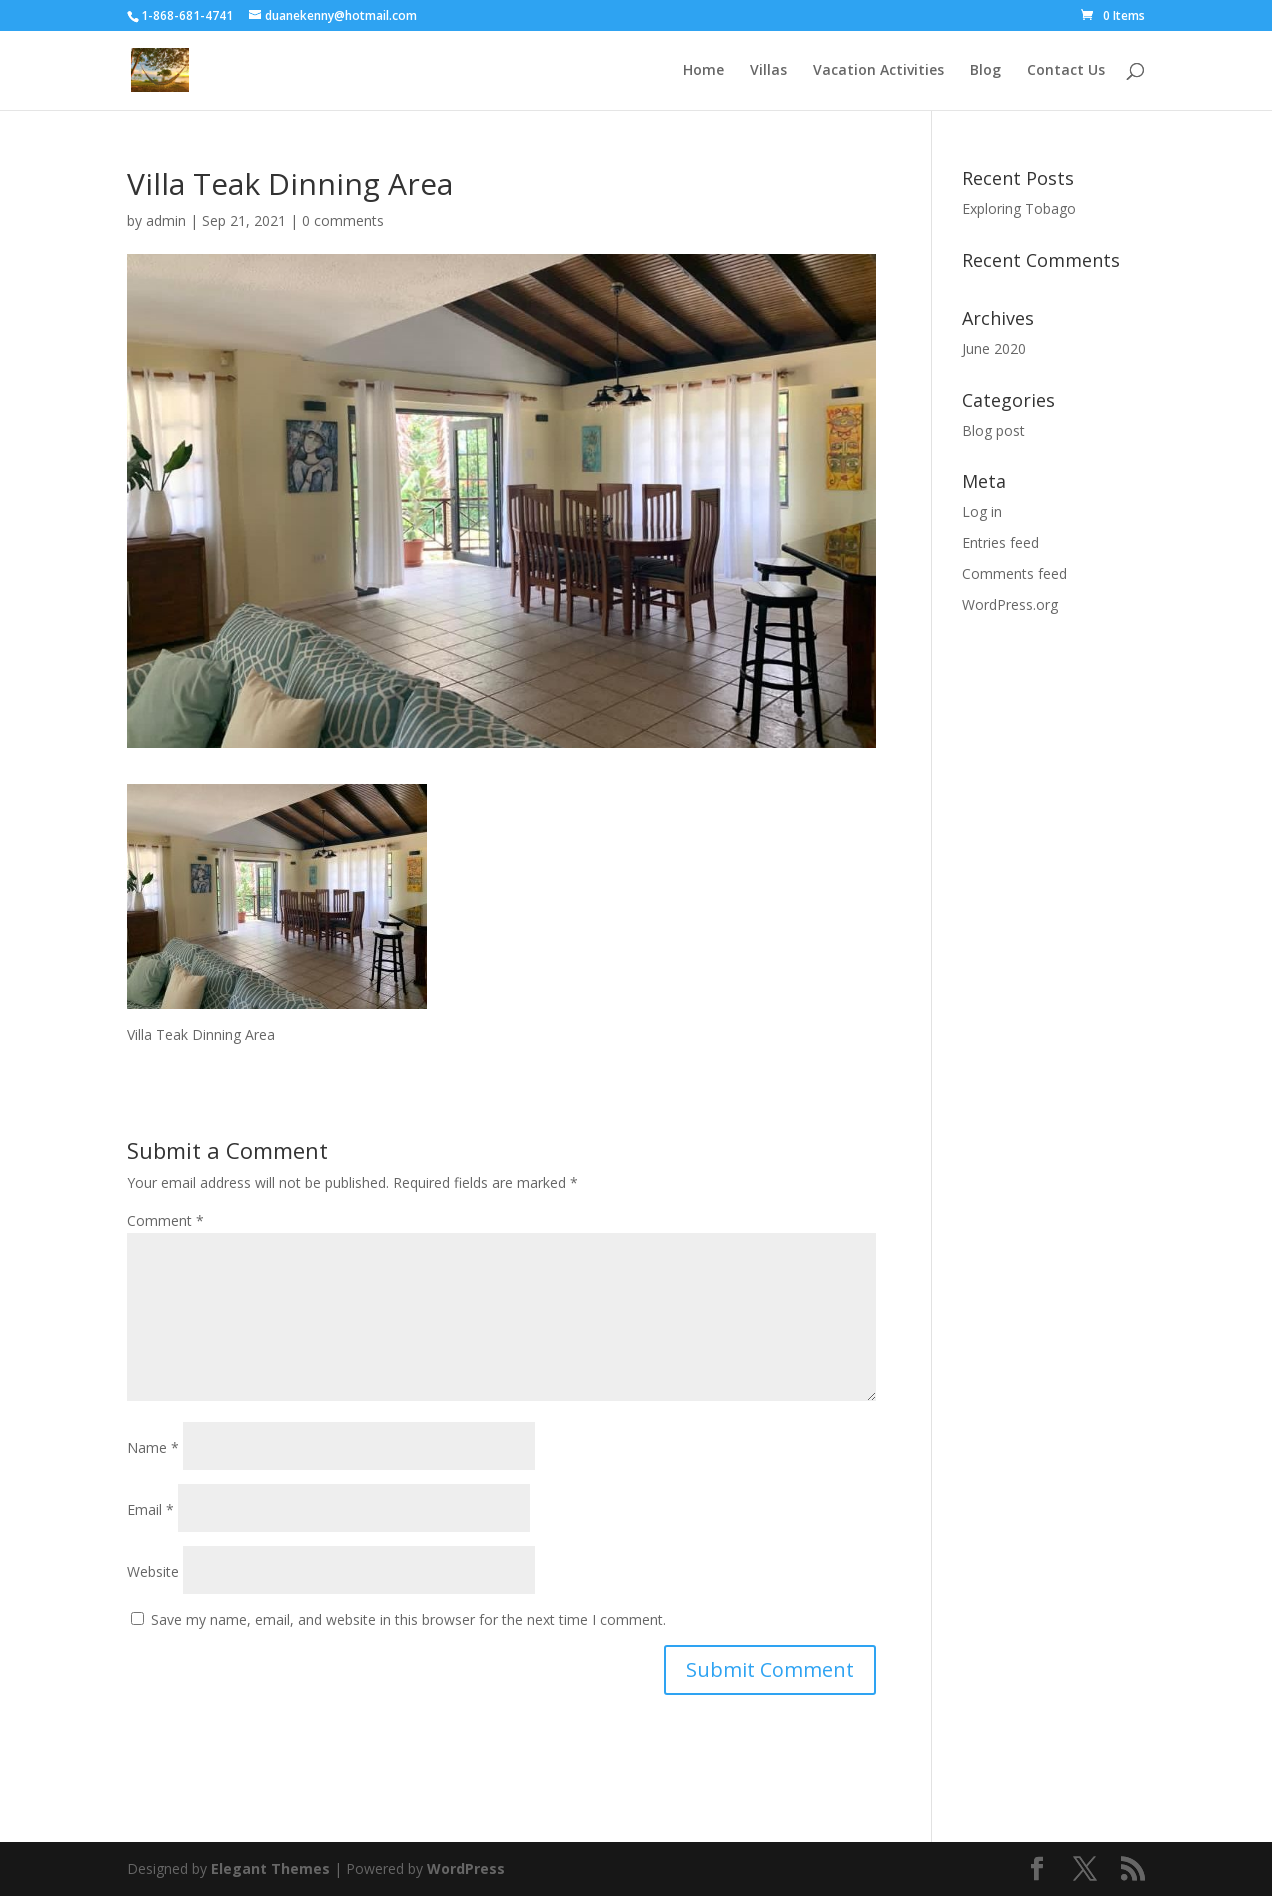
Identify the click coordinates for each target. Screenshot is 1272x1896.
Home (703, 71)
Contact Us (1066, 71)
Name (153, 1447)
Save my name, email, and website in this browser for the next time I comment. (408, 1619)
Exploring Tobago (1019, 208)
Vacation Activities (878, 71)
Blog (985, 71)
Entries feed (1000, 542)
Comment (165, 1220)
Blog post (993, 430)
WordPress (466, 1868)
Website (153, 1571)
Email (150, 1509)
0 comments (343, 220)
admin (166, 220)
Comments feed (1014, 573)
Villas (768, 71)
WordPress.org (1010, 604)
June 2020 (994, 348)
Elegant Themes (270, 1868)
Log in (982, 511)
